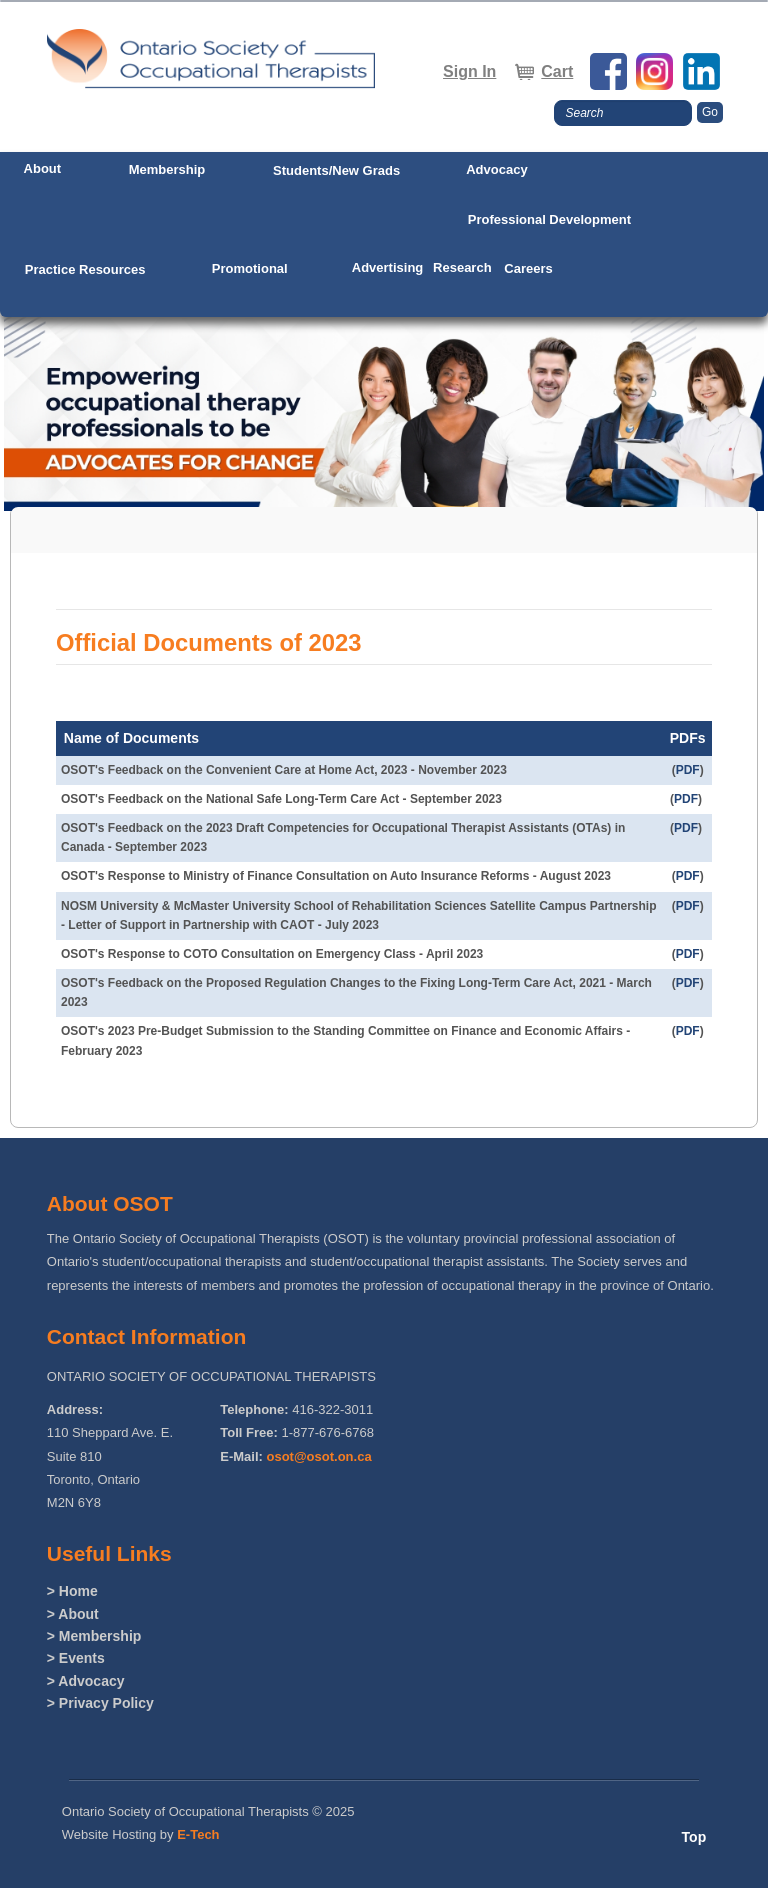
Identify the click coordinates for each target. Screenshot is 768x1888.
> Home (72, 1591)
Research (462, 267)
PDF (688, 770)
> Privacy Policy (100, 1703)
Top (694, 1837)
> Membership (94, 1636)
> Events (76, 1658)
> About (73, 1614)
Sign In (469, 71)
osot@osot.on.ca (319, 1456)
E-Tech (198, 1834)
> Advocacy (86, 1681)
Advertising (388, 267)
